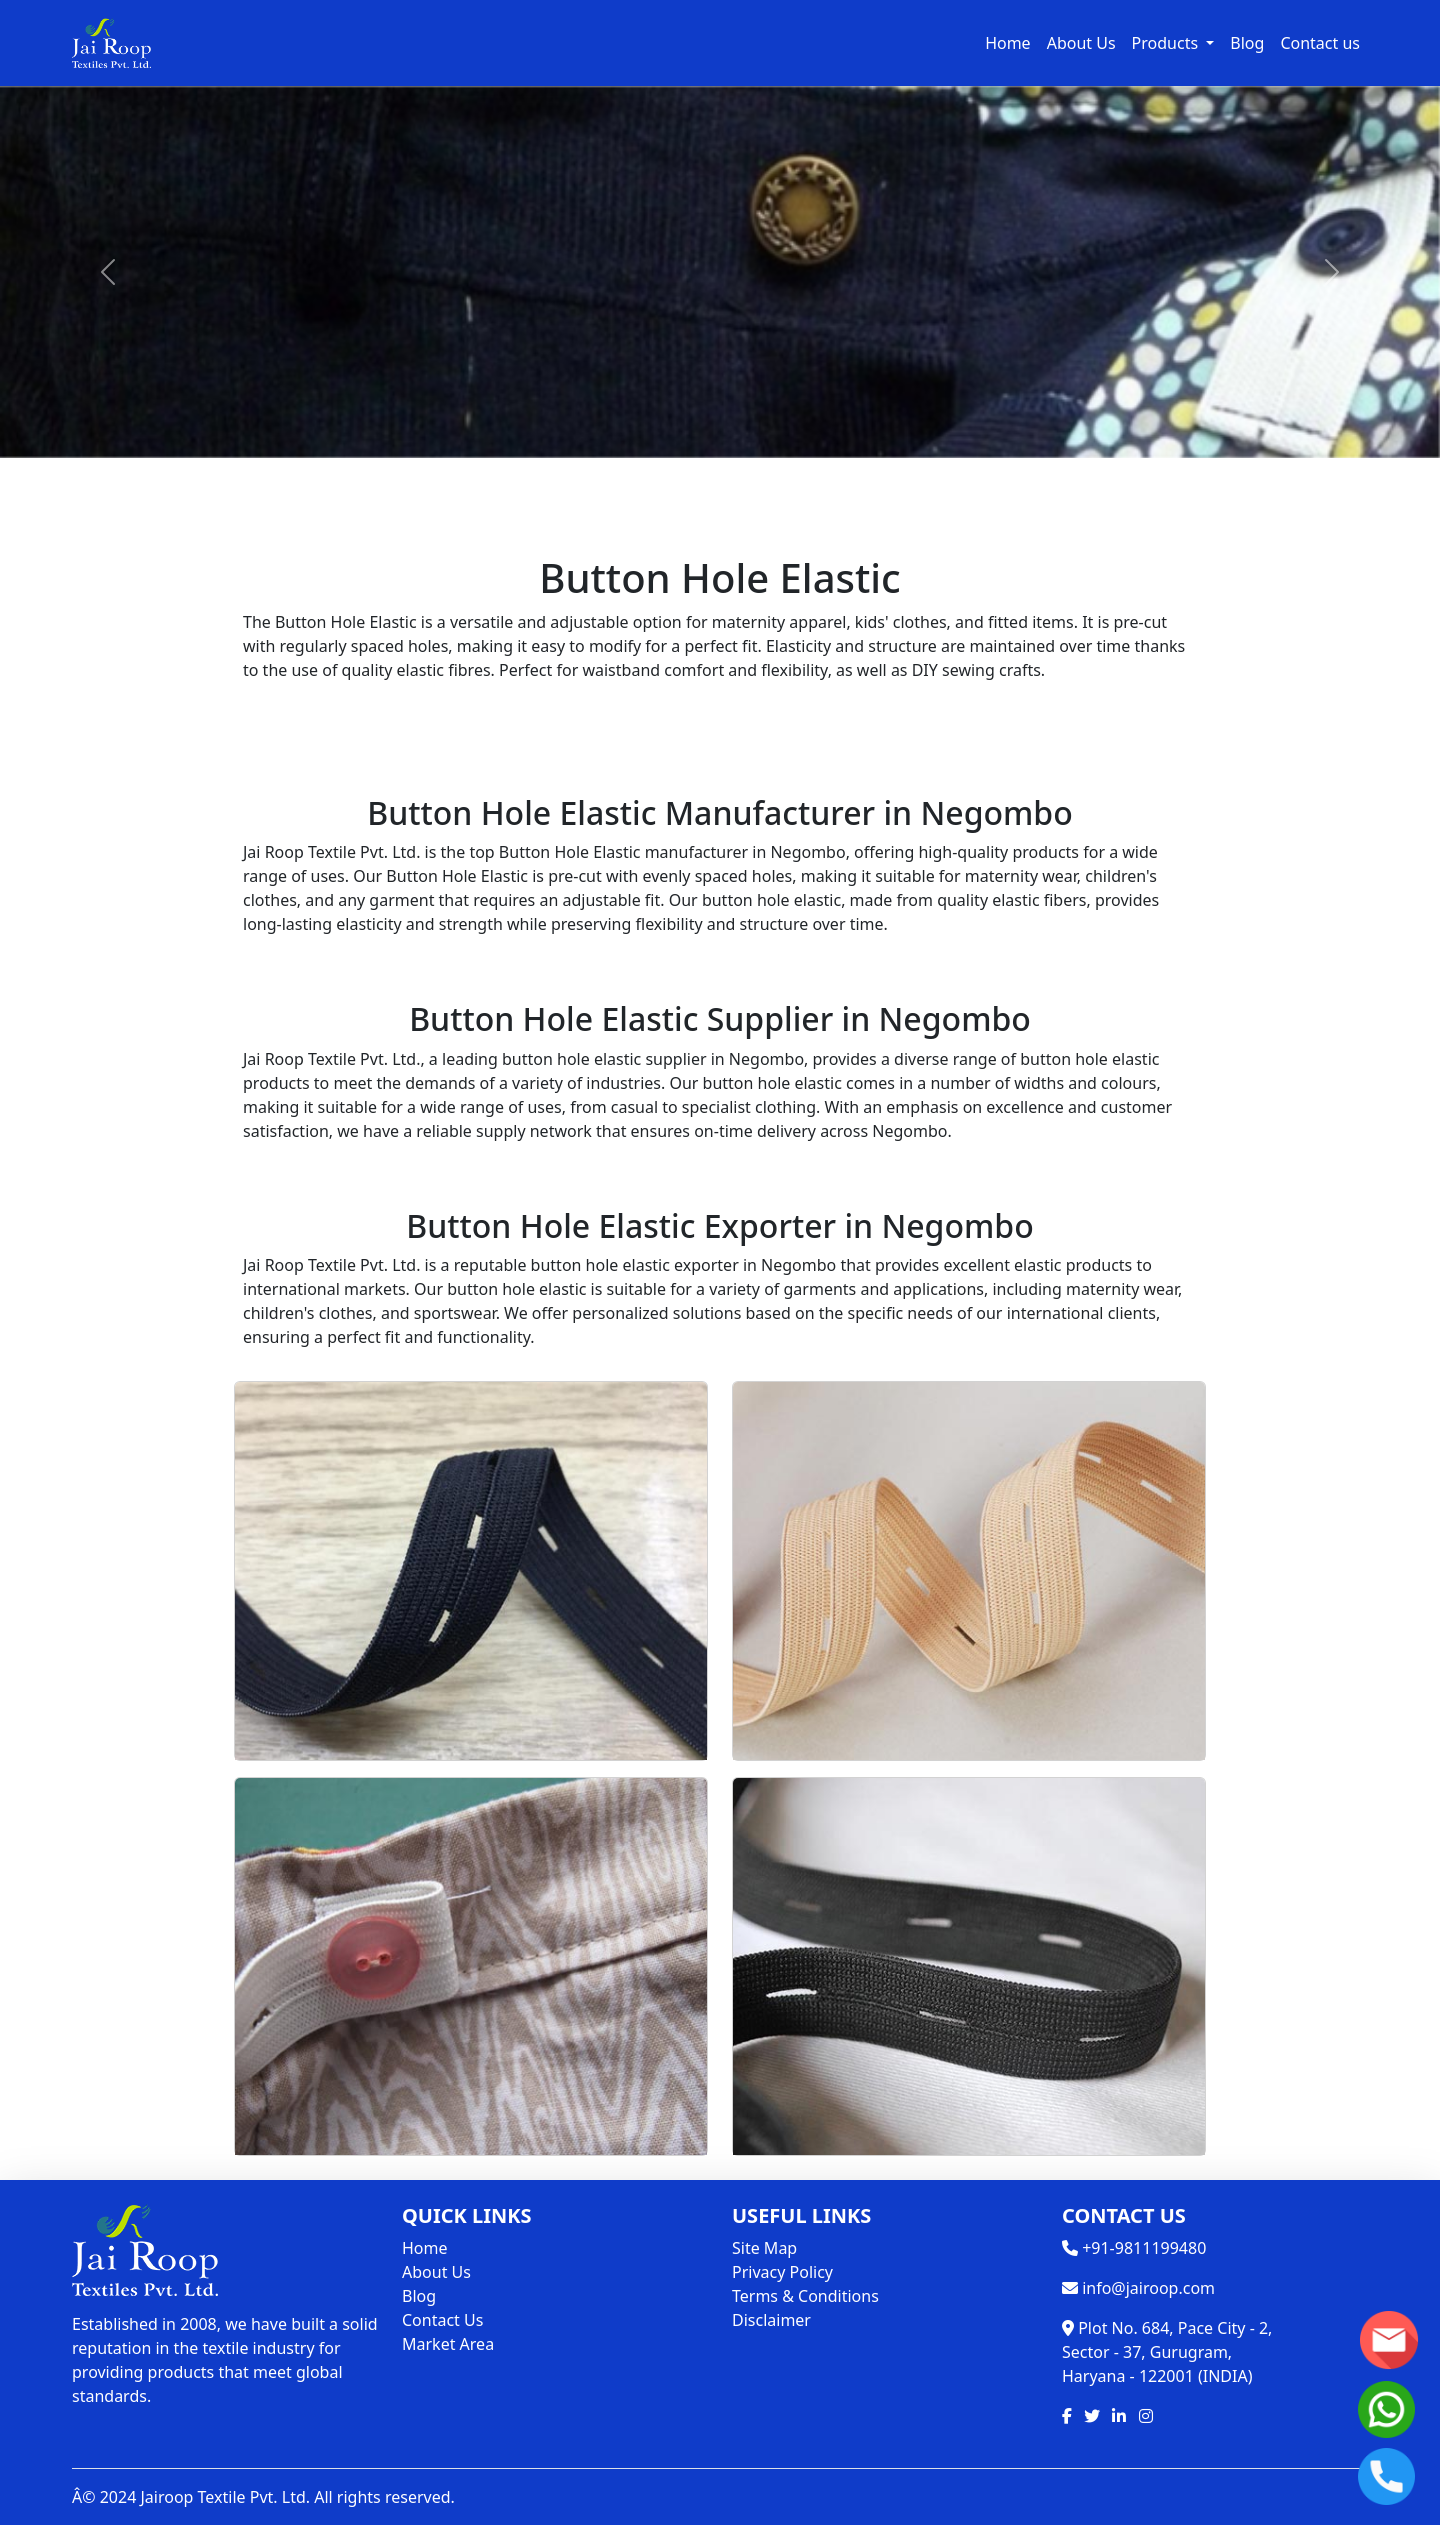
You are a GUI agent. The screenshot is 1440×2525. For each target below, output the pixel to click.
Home (1008, 43)
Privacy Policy (782, 2272)
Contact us (1320, 43)
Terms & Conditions (805, 2296)
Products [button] (1167, 43)
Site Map (764, 2248)
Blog (1247, 43)
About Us (1081, 43)
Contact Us (442, 2320)
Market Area (448, 2344)
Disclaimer (771, 2320)
